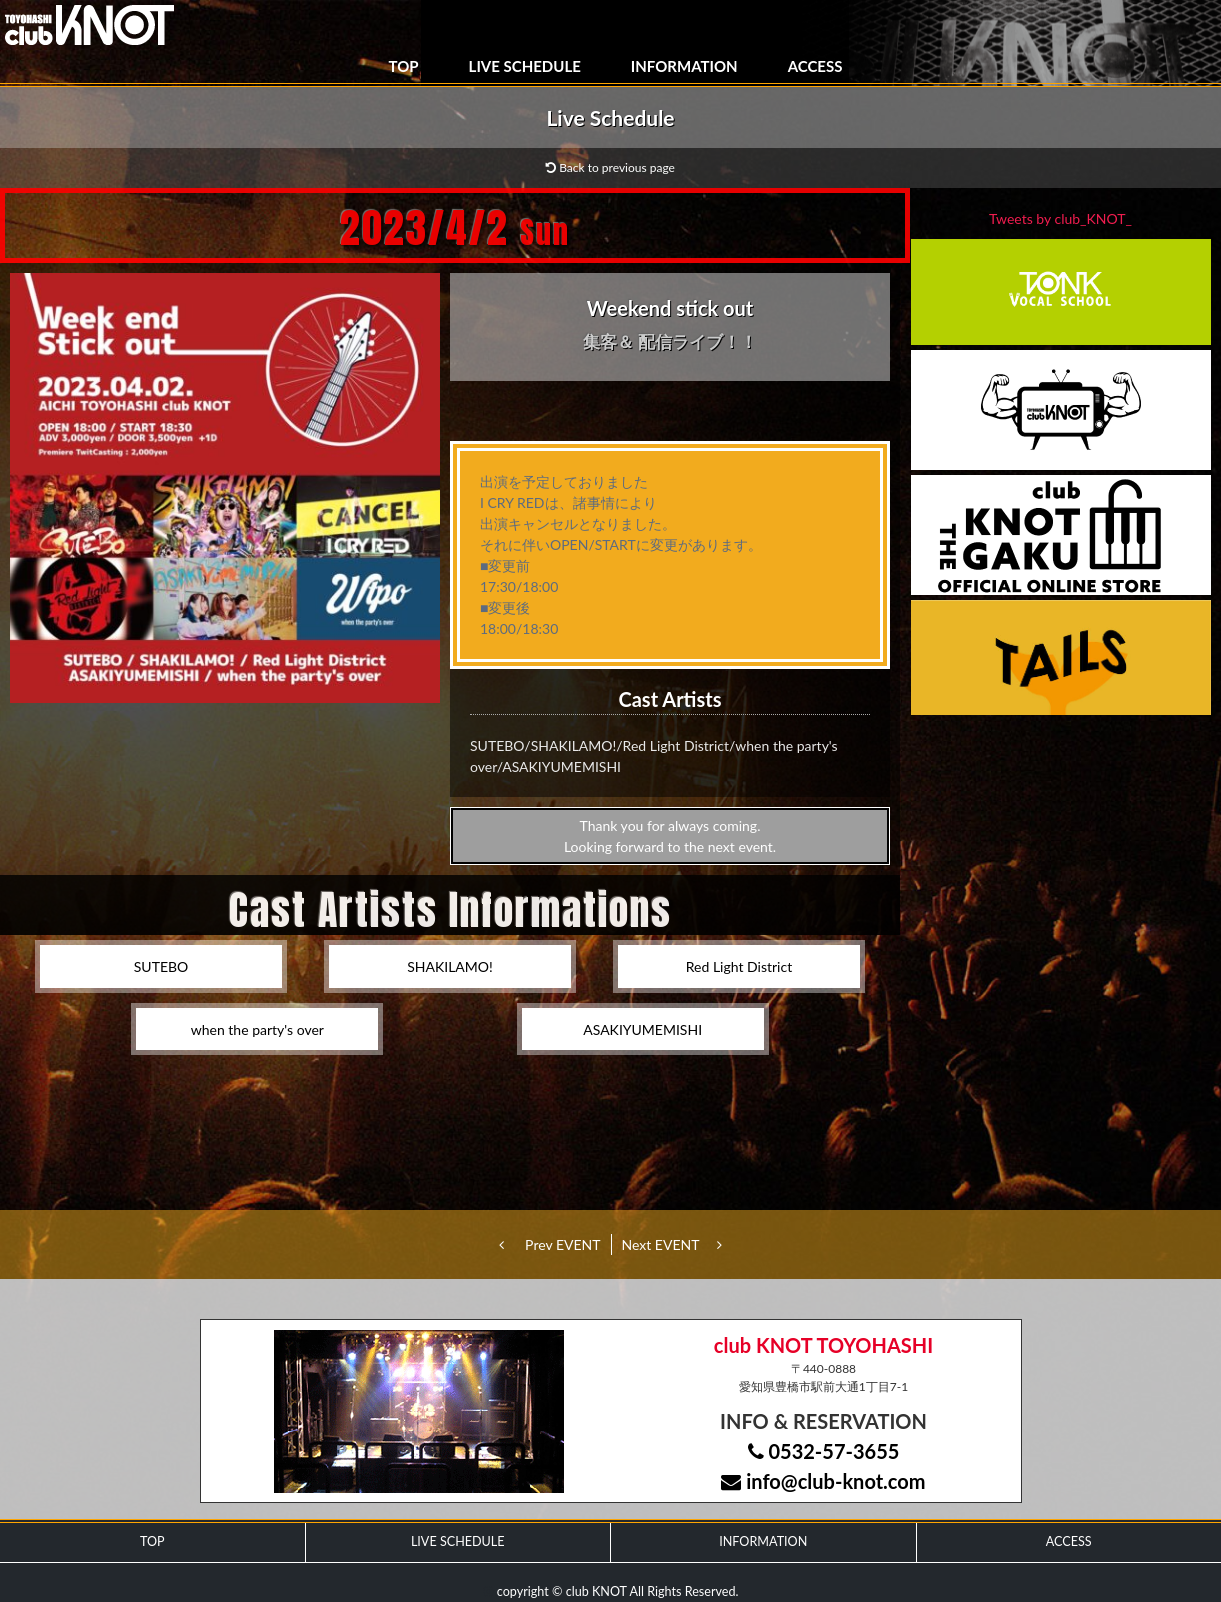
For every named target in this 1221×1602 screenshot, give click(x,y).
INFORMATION (684, 66)
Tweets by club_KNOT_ (1060, 218)
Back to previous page (610, 167)
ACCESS (815, 66)
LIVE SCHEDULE (525, 66)
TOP (404, 66)
